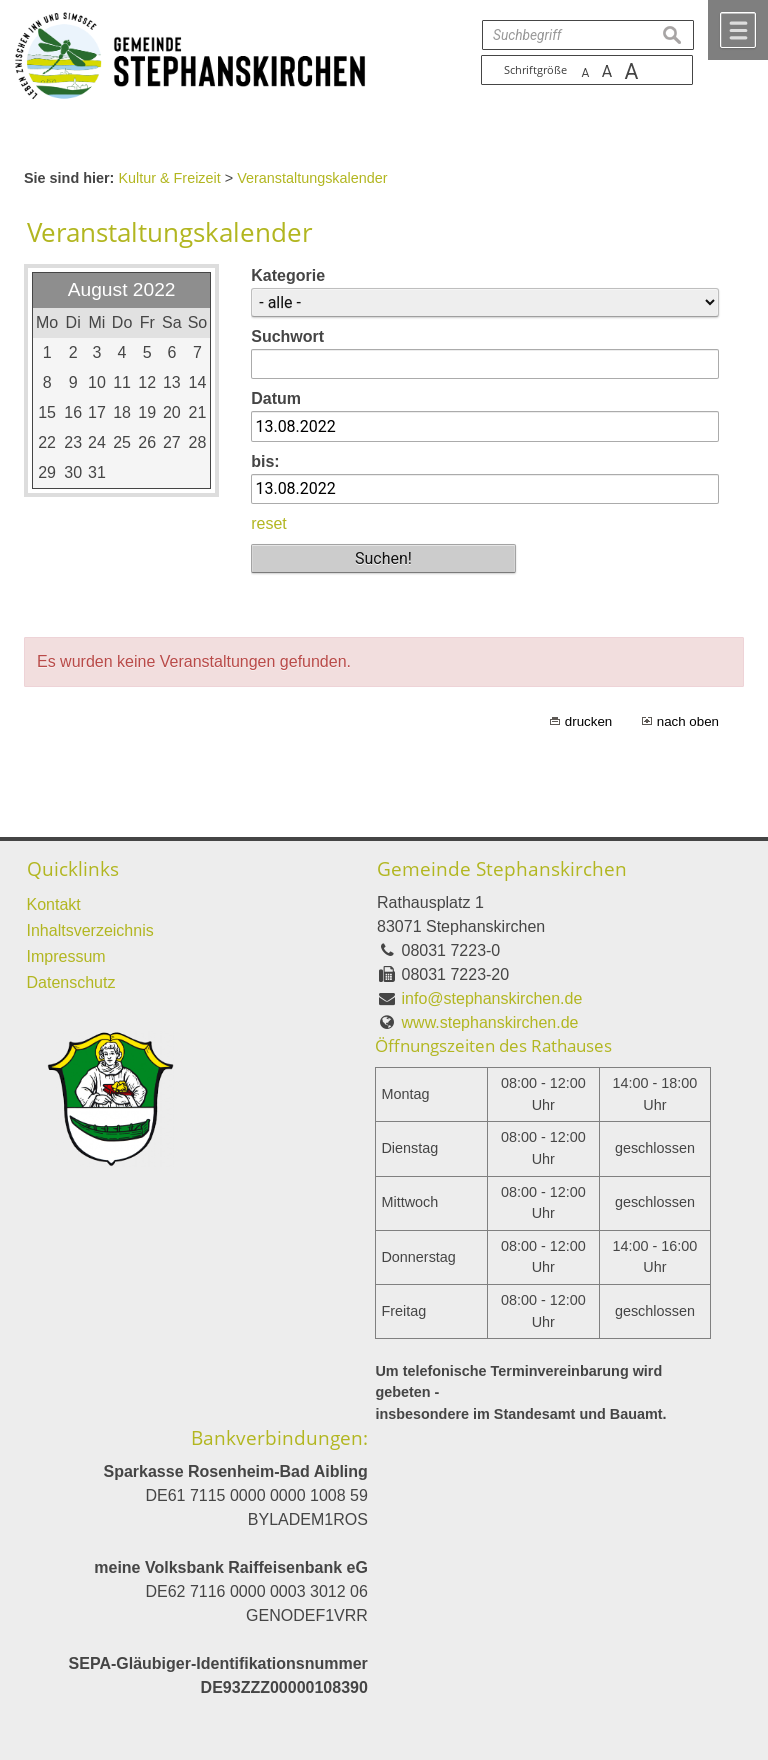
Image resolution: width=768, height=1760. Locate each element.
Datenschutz (71, 982)
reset (269, 523)
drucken (588, 721)
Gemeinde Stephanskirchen (502, 868)
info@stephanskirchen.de (492, 998)
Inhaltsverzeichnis (90, 930)
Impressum (66, 956)
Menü (738, 30)
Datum (276, 398)
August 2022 (122, 289)
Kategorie (288, 275)
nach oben (688, 721)
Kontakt (54, 904)
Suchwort (287, 336)
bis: (265, 461)
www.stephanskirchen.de (490, 1022)
